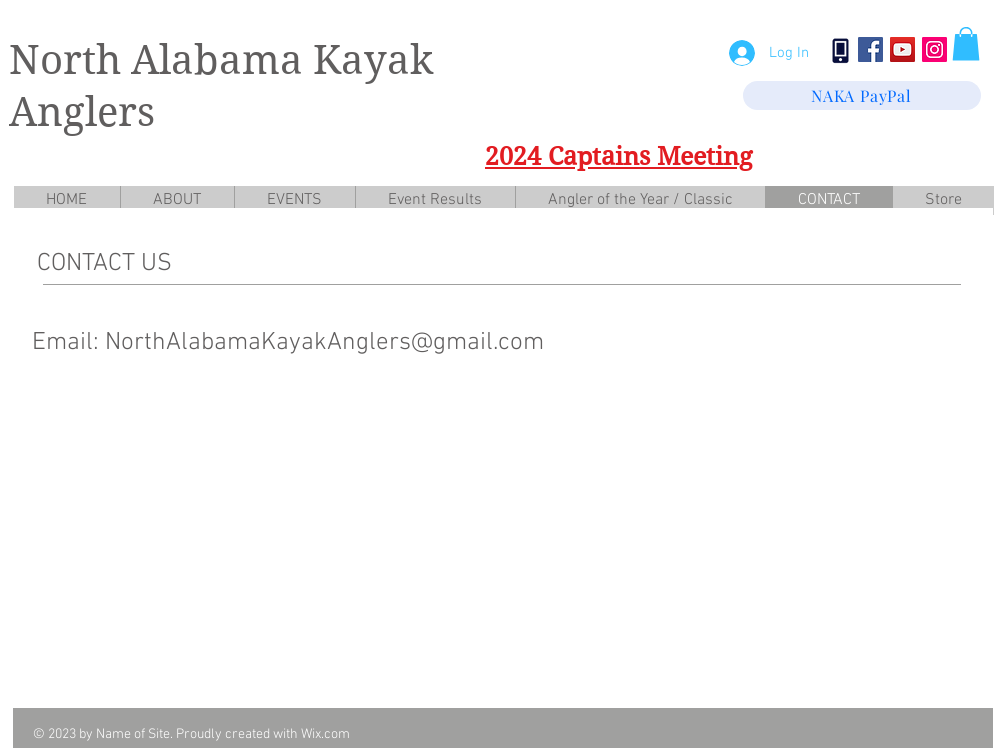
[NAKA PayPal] (862, 95)
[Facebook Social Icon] (870, 49)
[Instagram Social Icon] (934, 49)
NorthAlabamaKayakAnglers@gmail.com (324, 343)
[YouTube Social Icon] (902, 49)
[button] (966, 43)
